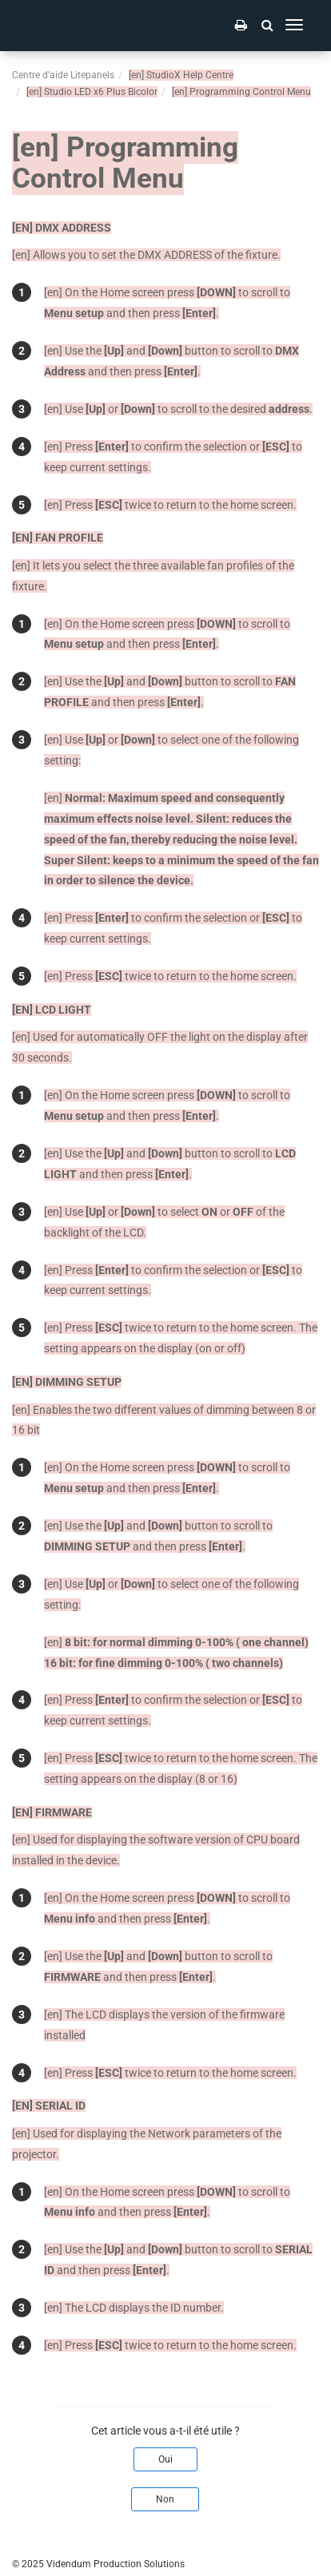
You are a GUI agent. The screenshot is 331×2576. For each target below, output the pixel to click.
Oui (165, 2459)
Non (165, 2499)
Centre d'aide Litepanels (63, 75)
